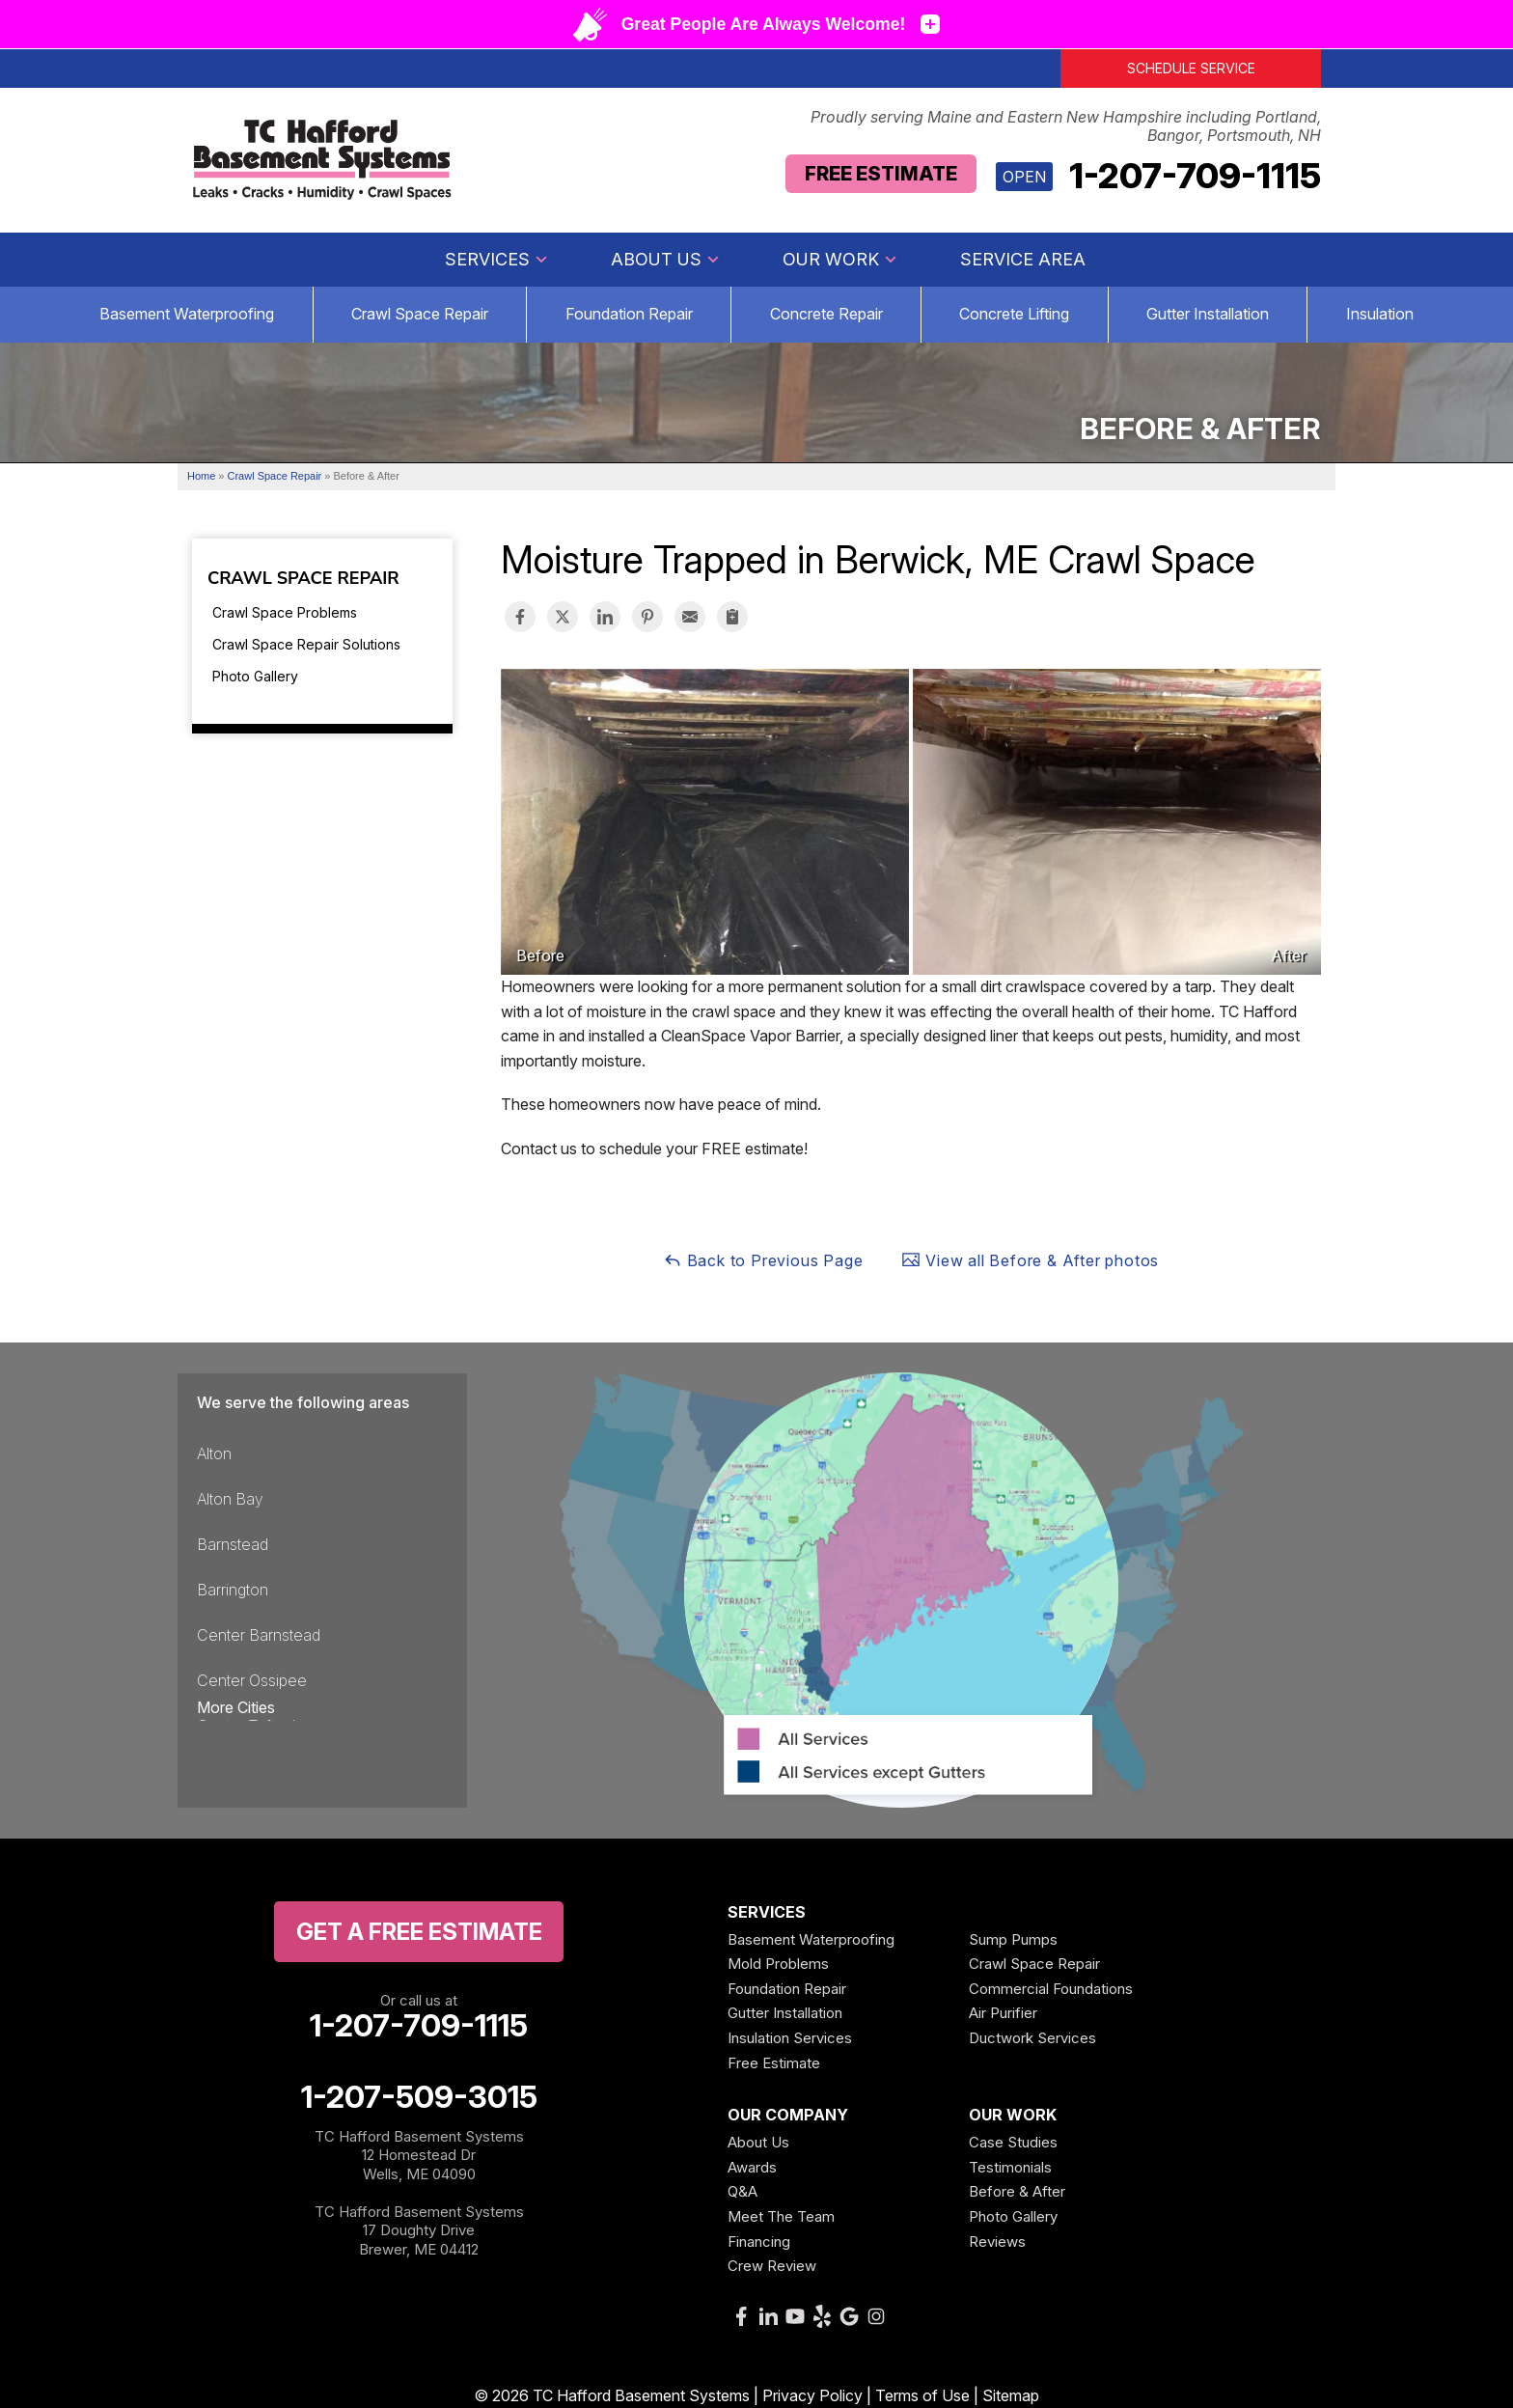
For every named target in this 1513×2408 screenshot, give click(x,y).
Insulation (1380, 313)
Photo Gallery (255, 676)
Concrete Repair (826, 313)
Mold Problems (778, 1963)
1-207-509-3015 (419, 2097)
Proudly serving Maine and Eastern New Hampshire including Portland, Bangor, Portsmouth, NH (1066, 126)
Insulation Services (790, 2038)
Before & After (1017, 2191)
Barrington (232, 1589)
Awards (752, 2167)
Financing (759, 2241)
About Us (666, 259)
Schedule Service (1191, 68)
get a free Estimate (419, 1932)
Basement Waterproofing (186, 313)
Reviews (997, 2241)
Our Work (840, 259)
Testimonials (1010, 2167)
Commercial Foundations (1051, 1988)
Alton (214, 1453)
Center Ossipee (252, 1680)
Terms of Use (922, 2395)
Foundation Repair (629, 313)
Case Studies (1013, 2142)
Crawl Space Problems (284, 612)
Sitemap (1010, 2395)
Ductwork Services (1032, 2038)
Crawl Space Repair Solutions (306, 644)
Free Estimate (881, 173)
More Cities (236, 1707)
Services (497, 259)
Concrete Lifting (1014, 313)
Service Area (1023, 259)
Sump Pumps (1013, 1939)
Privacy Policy (812, 2395)
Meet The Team (781, 2216)
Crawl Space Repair (419, 313)
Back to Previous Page (763, 1260)
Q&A (742, 2191)
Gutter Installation (1207, 313)
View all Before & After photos (1030, 1260)
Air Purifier (1003, 2013)
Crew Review (772, 2265)
